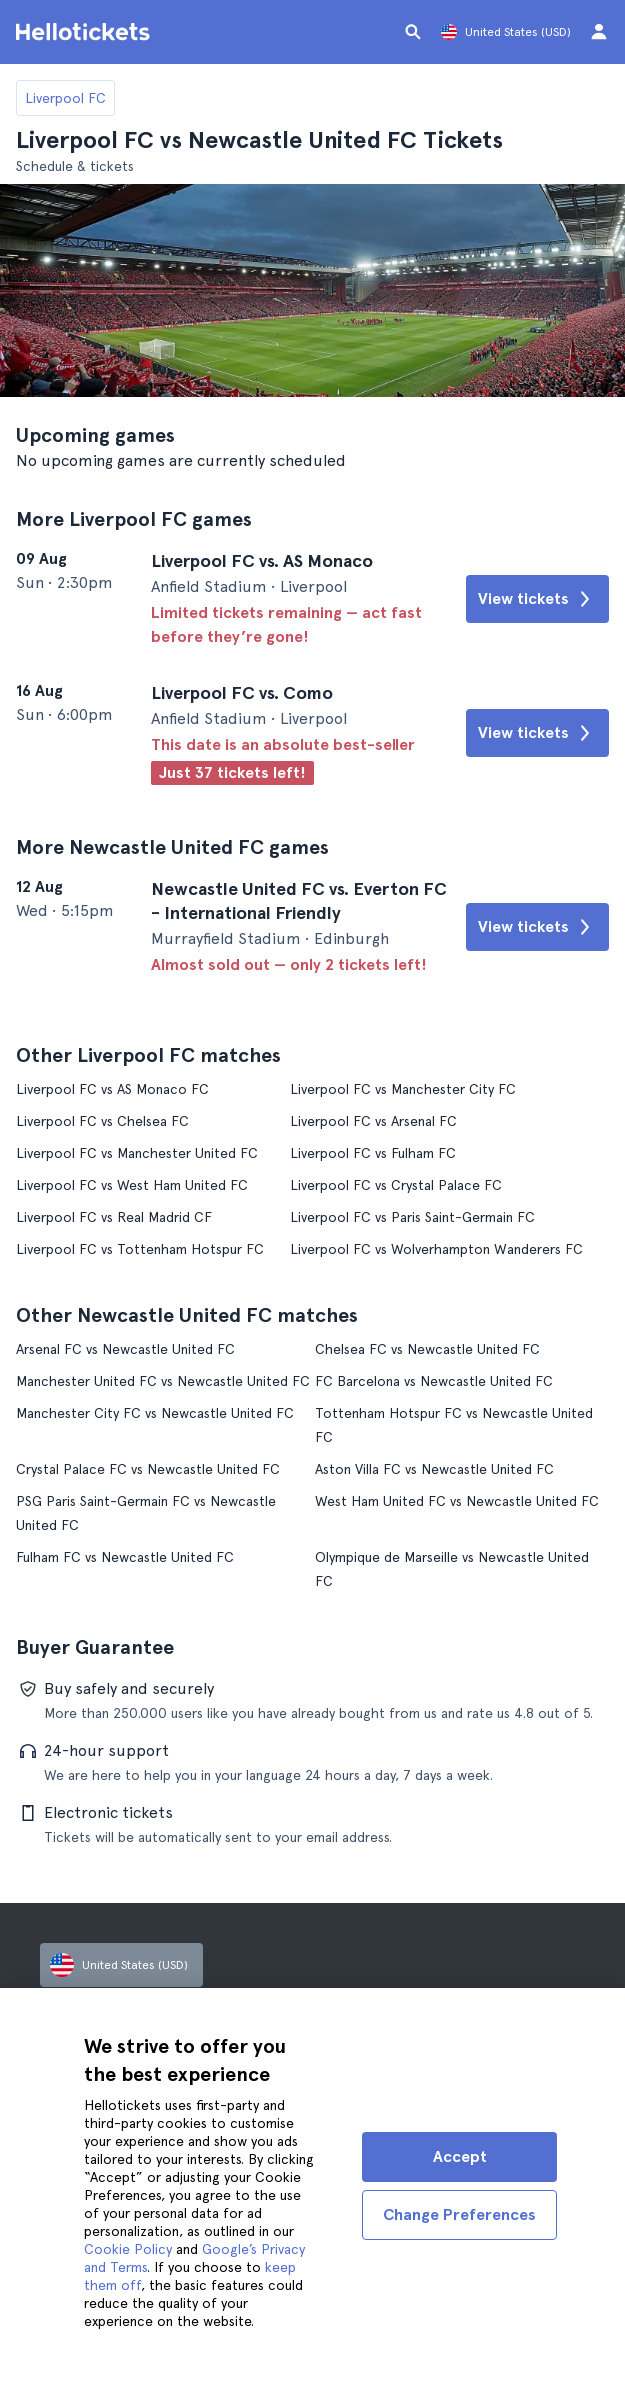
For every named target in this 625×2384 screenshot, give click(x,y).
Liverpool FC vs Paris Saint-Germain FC (412, 1217)
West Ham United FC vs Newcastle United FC (457, 1501)
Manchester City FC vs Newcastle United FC (155, 1413)
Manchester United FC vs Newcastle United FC (163, 1381)
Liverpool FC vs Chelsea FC (102, 1121)
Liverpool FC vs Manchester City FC (403, 1089)
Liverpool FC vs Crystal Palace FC (396, 1185)
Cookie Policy (128, 2249)
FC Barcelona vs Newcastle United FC (434, 1381)
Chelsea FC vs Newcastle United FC (427, 1349)
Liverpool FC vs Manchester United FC (137, 1153)
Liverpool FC (65, 98)
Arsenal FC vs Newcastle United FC (125, 1349)
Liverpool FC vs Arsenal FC (373, 1121)
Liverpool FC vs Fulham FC (373, 1153)
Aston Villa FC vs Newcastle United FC (434, 1469)
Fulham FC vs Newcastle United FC (125, 1557)
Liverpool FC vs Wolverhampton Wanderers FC (436, 1249)
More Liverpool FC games (134, 519)
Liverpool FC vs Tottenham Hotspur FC (140, 1249)
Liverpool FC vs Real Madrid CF (114, 1217)
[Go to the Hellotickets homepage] (86, 32)
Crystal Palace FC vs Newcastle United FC (148, 1469)
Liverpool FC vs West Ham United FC (132, 1185)
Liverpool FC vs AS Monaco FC (112, 1089)
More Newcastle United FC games (172, 847)
